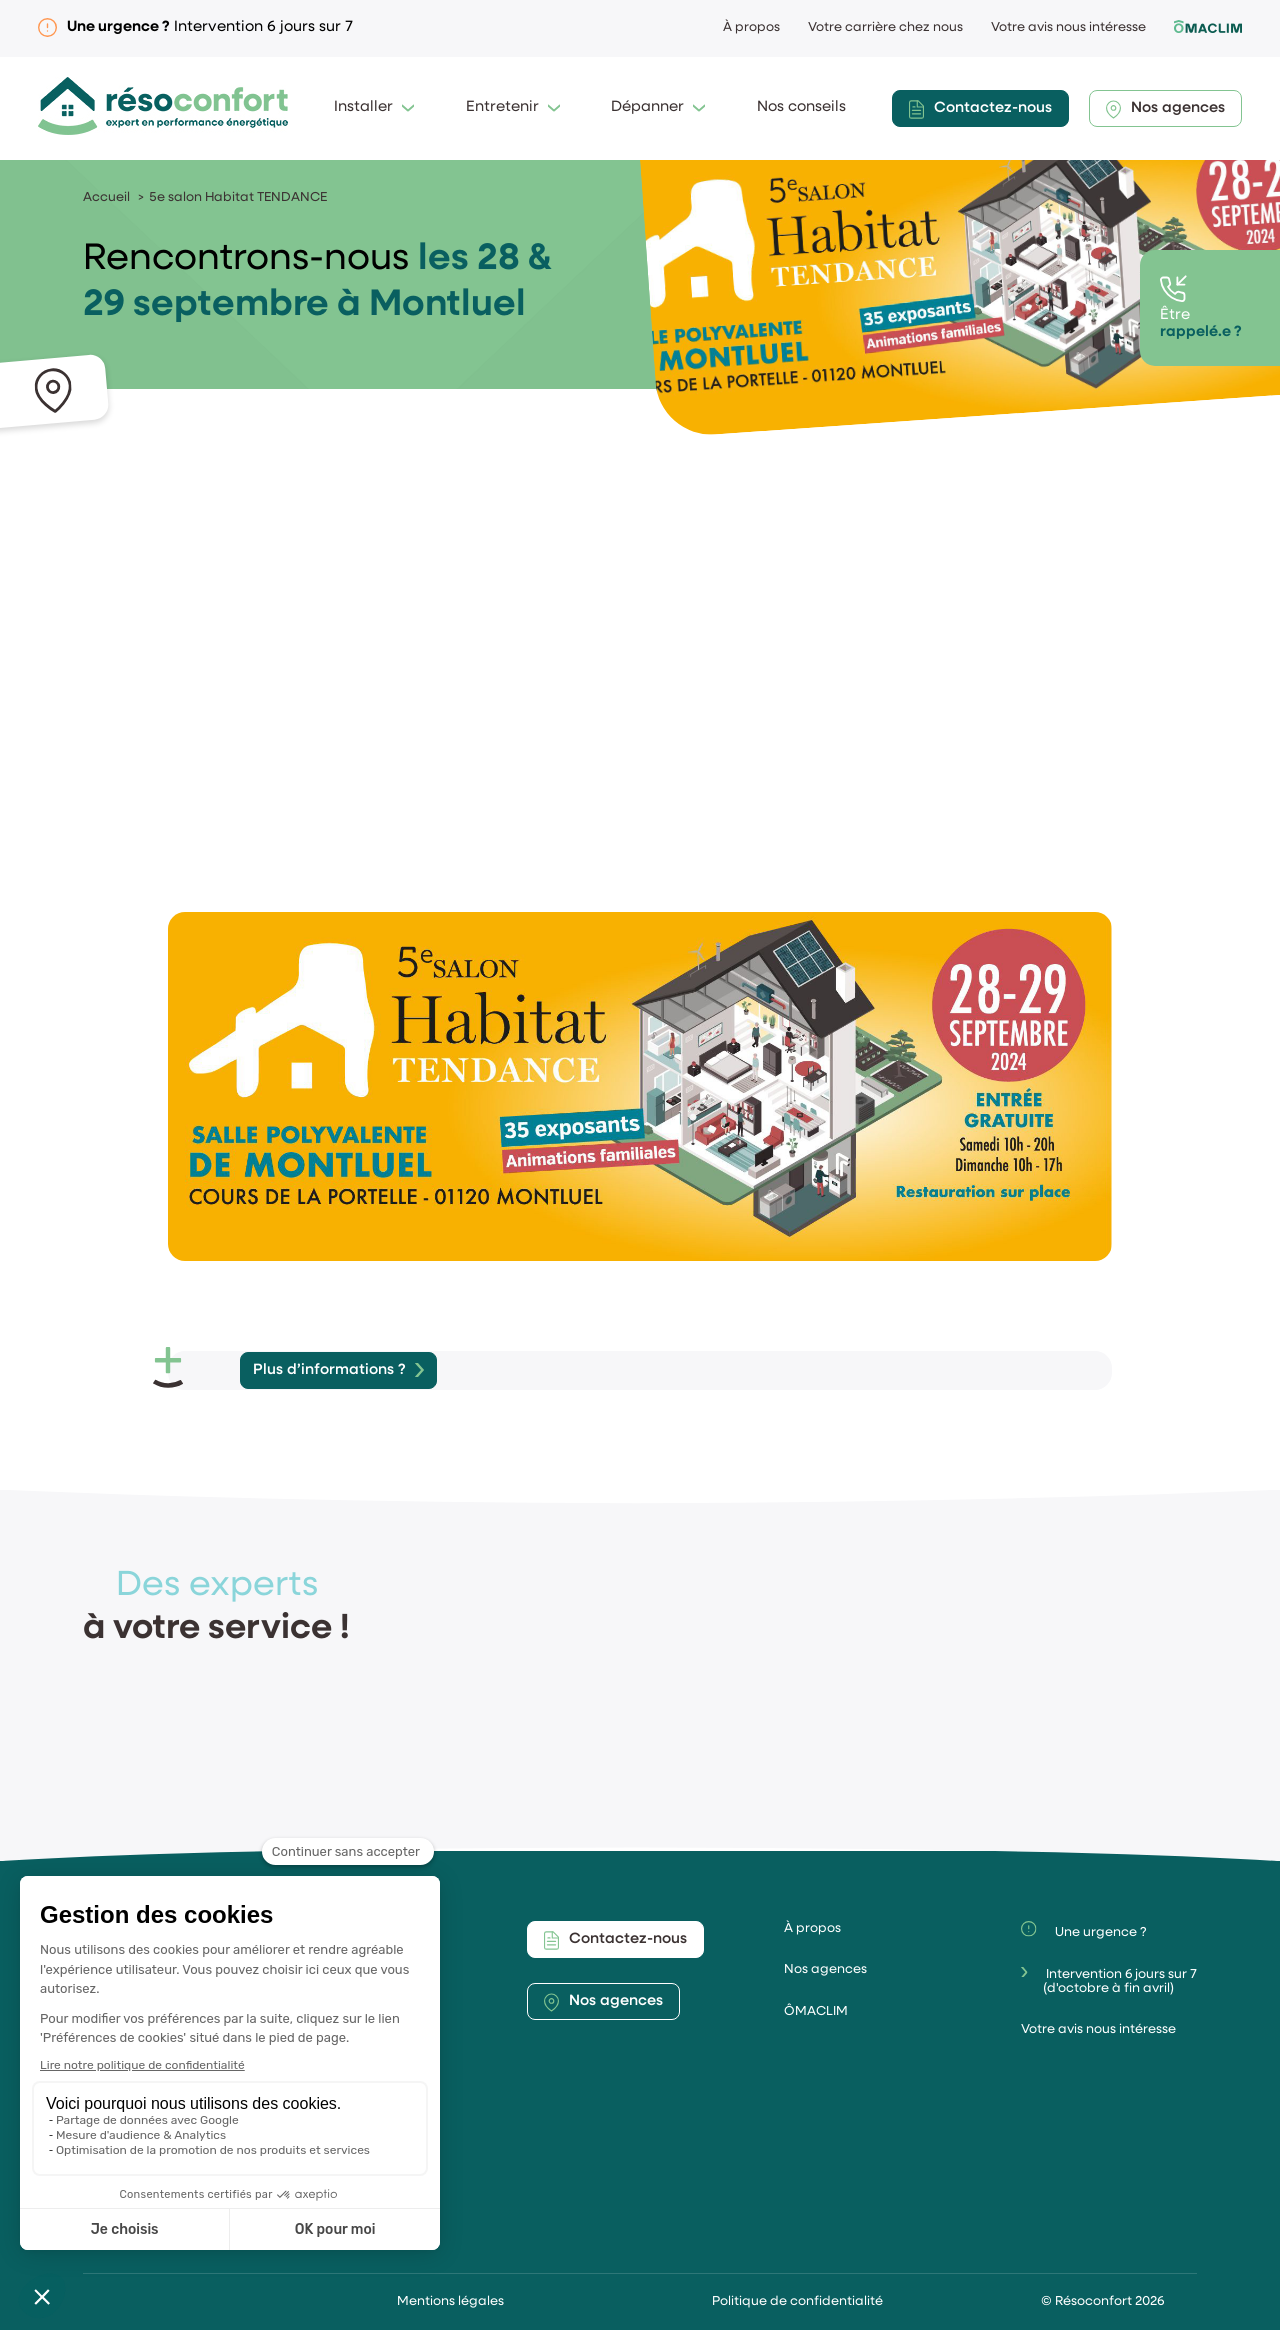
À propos (751, 27)
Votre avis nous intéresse (1068, 27)
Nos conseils (801, 107)
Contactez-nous (980, 109)
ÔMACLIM (816, 2011)
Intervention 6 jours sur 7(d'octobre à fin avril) (1109, 1981)
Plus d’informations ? (329, 1370)
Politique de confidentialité (797, 2301)
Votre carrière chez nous (885, 27)
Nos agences (1165, 109)
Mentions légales (450, 2301)
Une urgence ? (1083, 1930)
